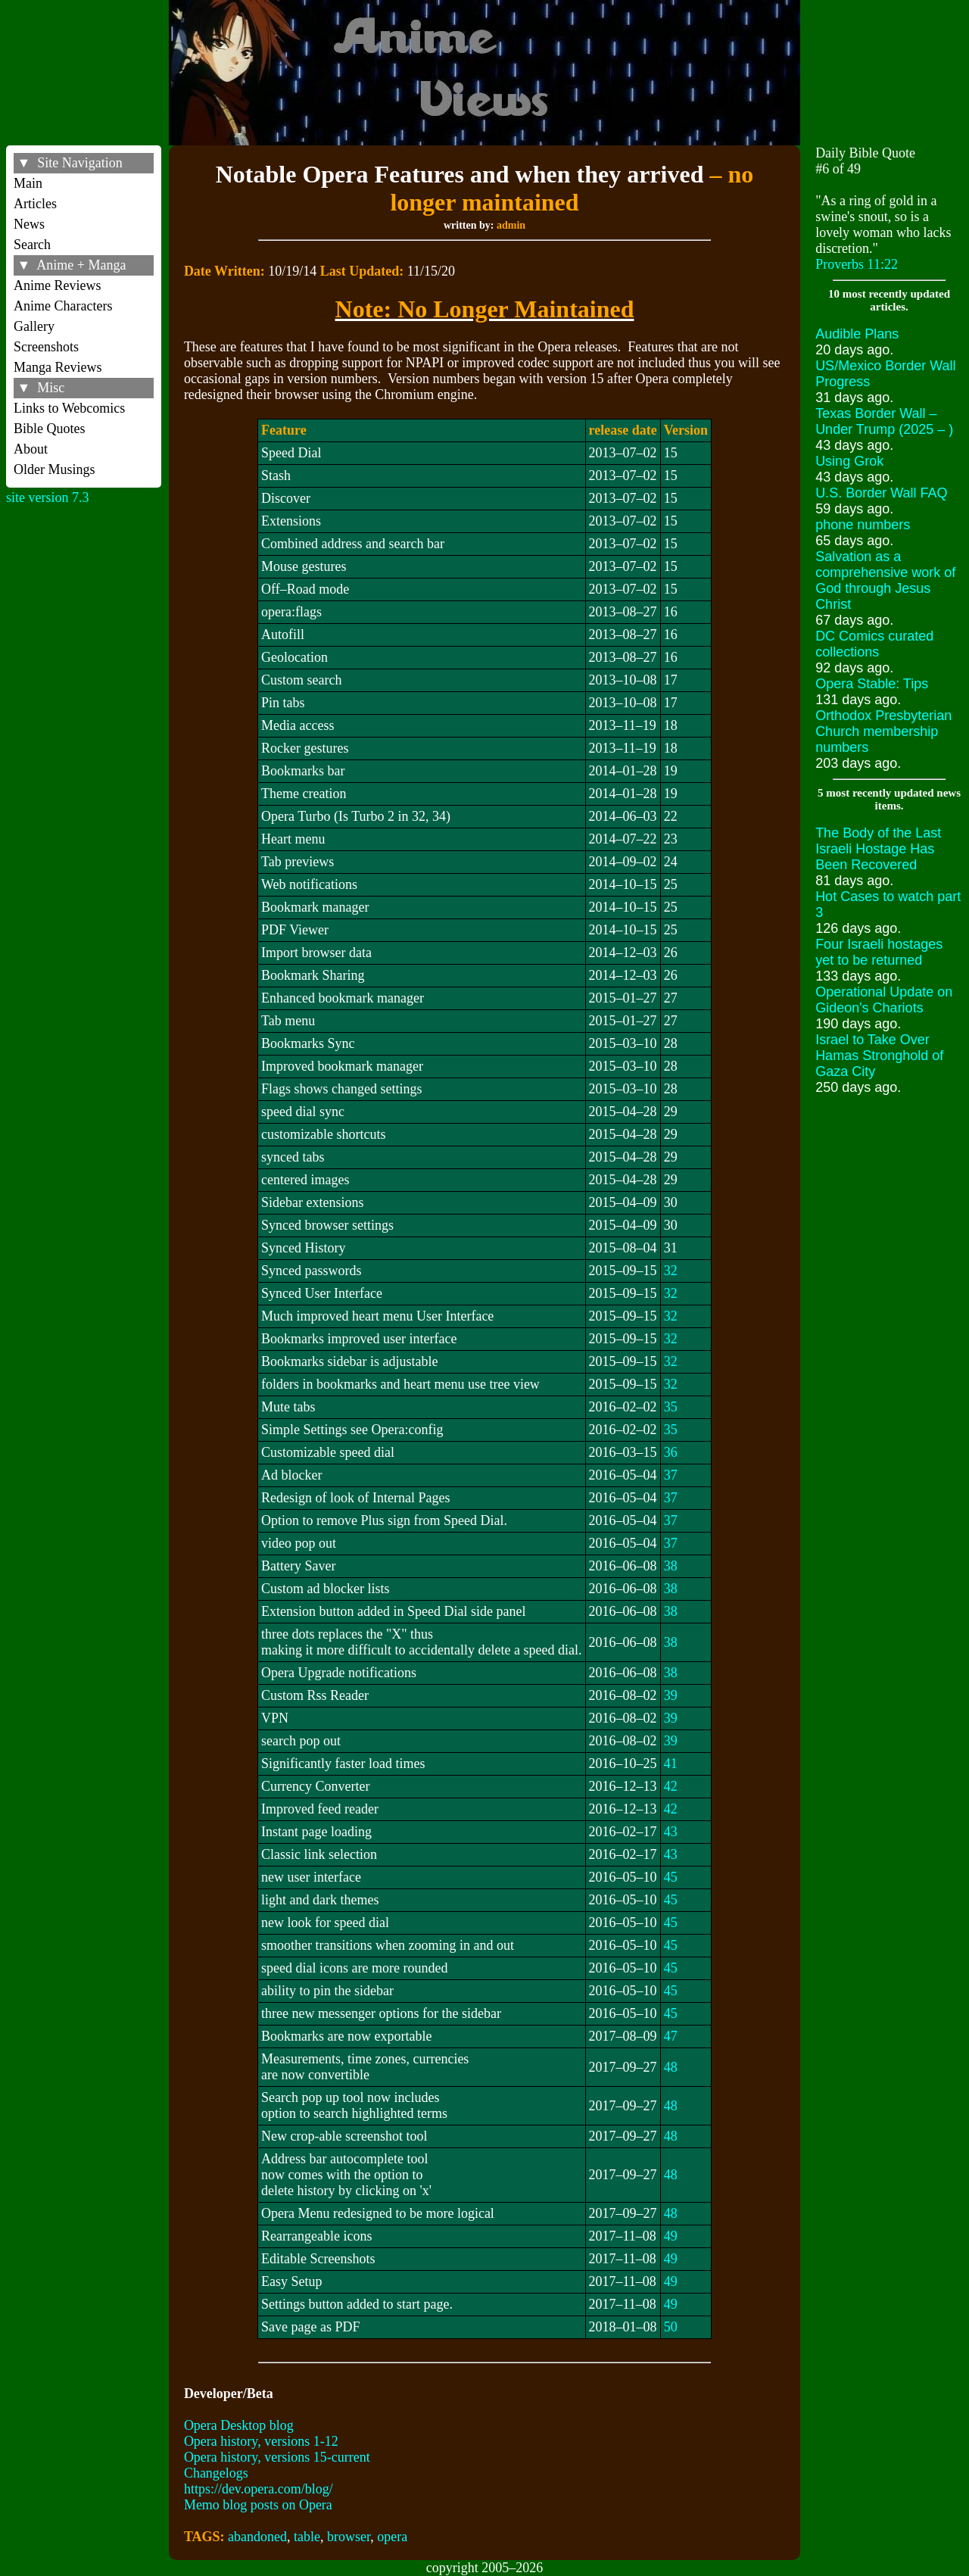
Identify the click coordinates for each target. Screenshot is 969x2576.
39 (671, 1695)
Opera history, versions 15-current (277, 2457)
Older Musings (54, 469)
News (29, 224)
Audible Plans (857, 333)
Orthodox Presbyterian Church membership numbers (883, 731)
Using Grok (849, 461)
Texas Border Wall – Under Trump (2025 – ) (884, 421)
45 (671, 1877)
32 (671, 1270)
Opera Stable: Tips (871, 683)
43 (671, 1831)
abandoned (257, 2536)
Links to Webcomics (69, 408)
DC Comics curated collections (874, 644)
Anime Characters (63, 305)
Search (32, 244)
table (307, 2536)
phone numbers (862, 524)
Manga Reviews (57, 367)
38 (671, 1565)
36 (671, 1452)
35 (671, 1406)
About (31, 449)
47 (671, 2036)
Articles (35, 203)
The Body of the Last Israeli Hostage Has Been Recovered (878, 848)
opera (392, 2536)
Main (28, 183)
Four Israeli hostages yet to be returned (879, 952)
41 (671, 1763)
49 (671, 2236)
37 (671, 1475)
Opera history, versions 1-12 (261, 2441)
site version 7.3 (47, 497)
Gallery (34, 326)
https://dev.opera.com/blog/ (258, 2488)
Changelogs (216, 2473)
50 (671, 2326)
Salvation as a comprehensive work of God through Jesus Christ (885, 580)
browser (348, 2536)
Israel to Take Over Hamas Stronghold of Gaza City (879, 1055)
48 (671, 2067)
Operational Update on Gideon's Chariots (883, 999)
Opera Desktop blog (239, 2425)
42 (671, 1786)
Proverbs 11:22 (856, 264)
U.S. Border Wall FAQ (881, 493)
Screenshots (46, 346)
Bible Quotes (50, 428)
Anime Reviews (57, 285)
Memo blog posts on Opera (258, 2504)
